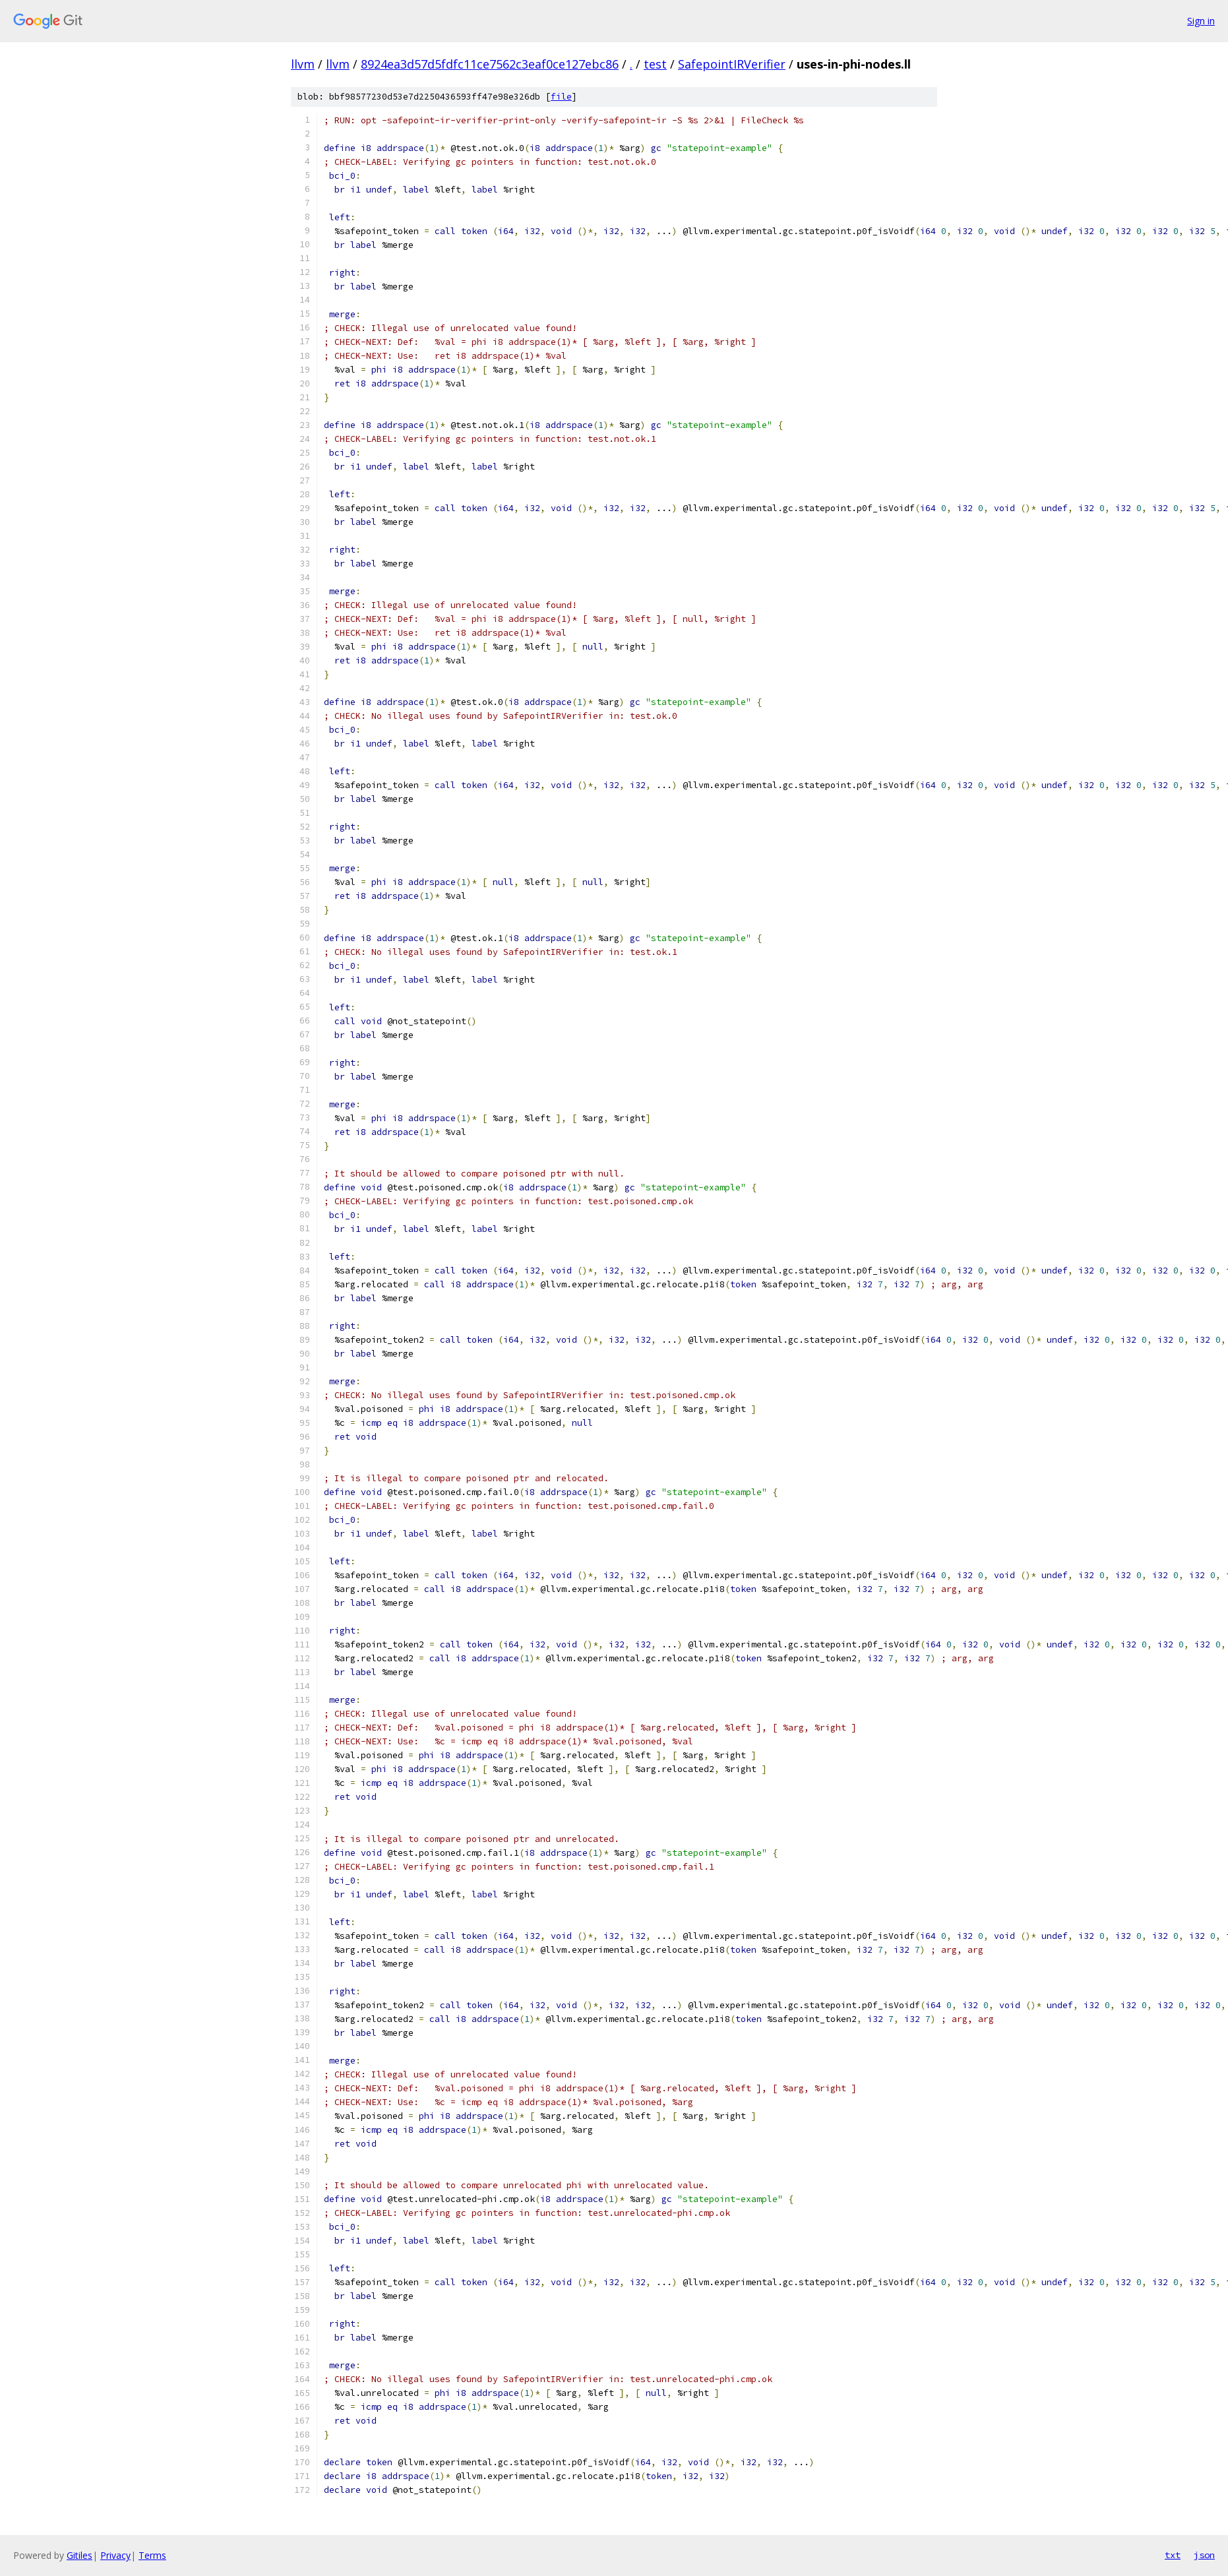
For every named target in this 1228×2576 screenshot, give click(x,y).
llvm (303, 64)
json (1204, 2555)
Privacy (115, 2555)
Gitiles (79, 2555)
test (655, 64)
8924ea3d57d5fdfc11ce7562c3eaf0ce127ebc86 (490, 64)
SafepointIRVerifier (731, 64)
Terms (152, 2555)
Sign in (1201, 21)
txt (1173, 2555)
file (561, 96)
